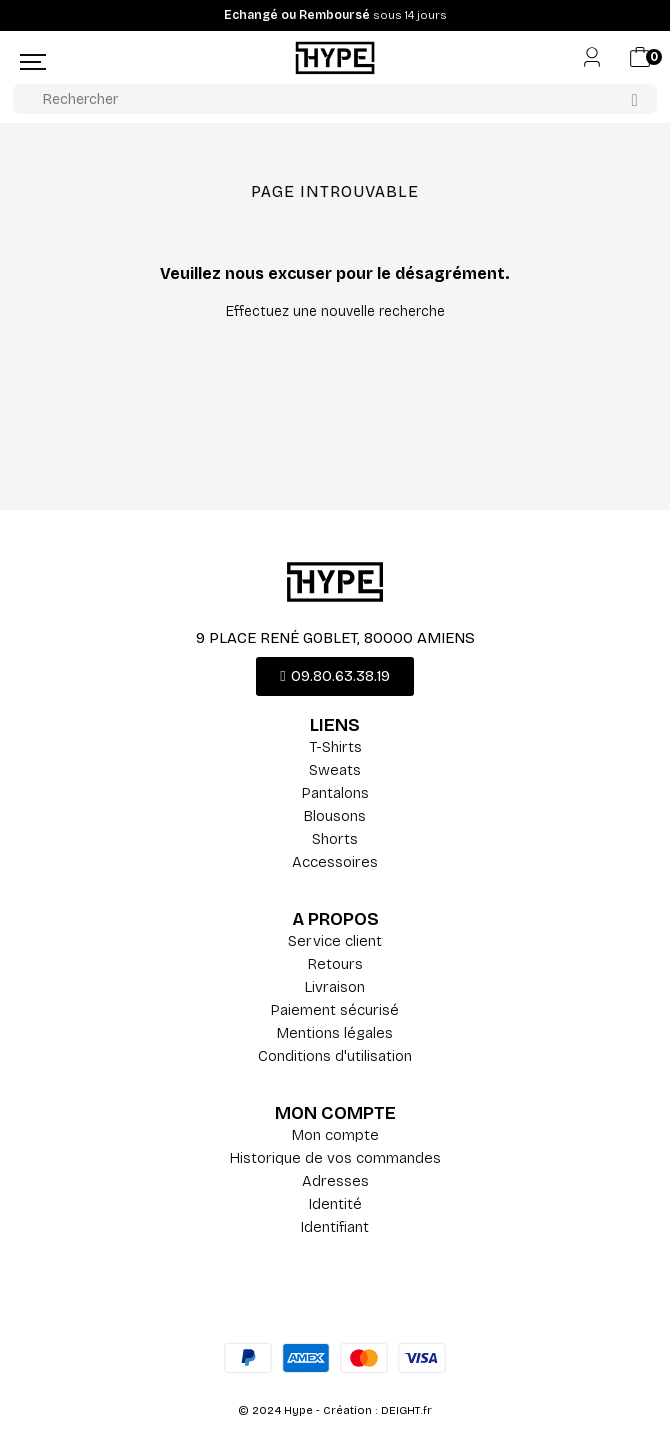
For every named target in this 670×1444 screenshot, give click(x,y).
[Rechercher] (335, 99)
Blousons (335, 816)
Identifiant (335, 1227)
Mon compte (335, 1135)
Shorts (335, 839)
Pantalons (335, 793)
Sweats (335, 770)
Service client (335, 941)
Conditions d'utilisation (335, 1056)
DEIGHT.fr (406, 1410)
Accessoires (335, 862)
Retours (335, 964)
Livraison (335, 987)
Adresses (335, 1181)
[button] (334, 676)
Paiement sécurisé (335, 1010)
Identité (335, 1204)
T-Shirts (335, 747)
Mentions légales (335, 1033)
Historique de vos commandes (335, 1158)
